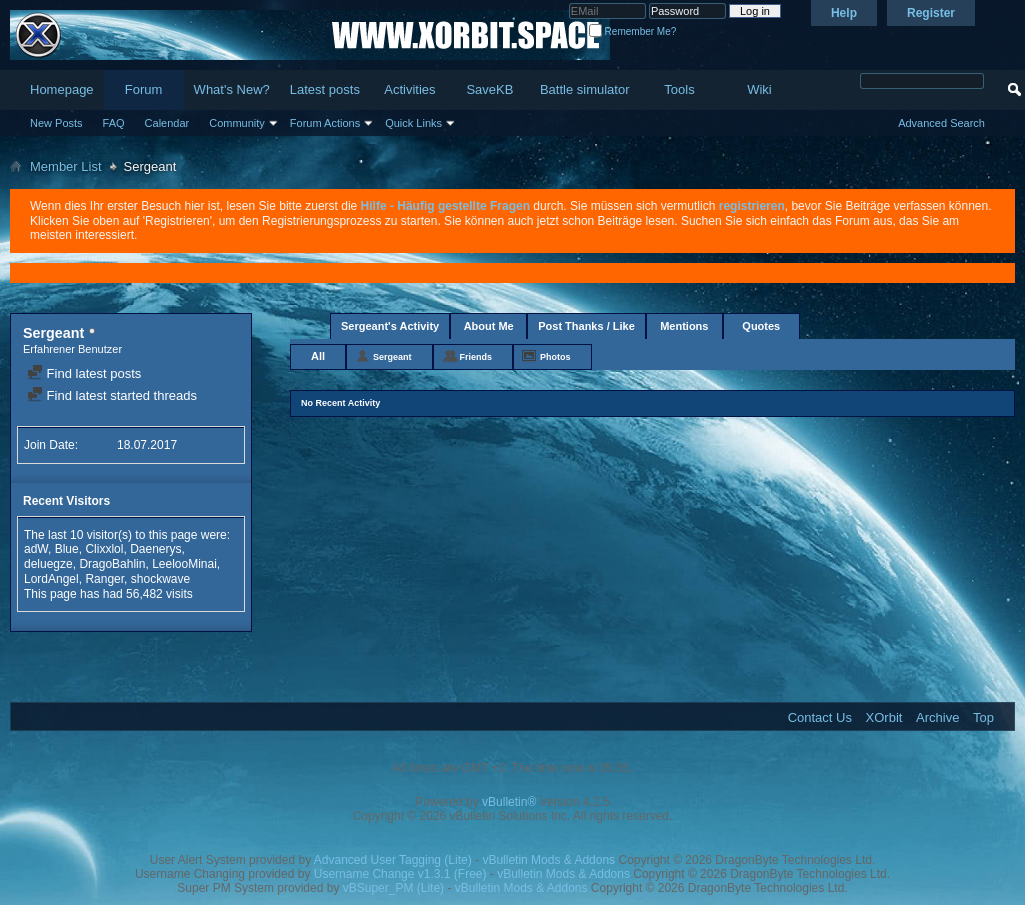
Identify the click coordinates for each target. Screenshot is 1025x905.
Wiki (759, 89)
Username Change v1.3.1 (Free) (400, 874)
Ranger (104, 579)
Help (844, 13)
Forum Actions (325, 123)
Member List (66, 166)
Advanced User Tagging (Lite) (393, 860)
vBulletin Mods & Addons (548, 860)
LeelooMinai (184, 564)
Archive (937, 717)
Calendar (167, 123)
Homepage (62, 89)
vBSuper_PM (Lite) (393, 888)
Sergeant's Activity (390, 326)
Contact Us (820, 717)
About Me (489, 326)
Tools (679, 89)
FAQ (114, 123)
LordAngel (51, 579)
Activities (409, 89)
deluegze (48, 564)
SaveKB (489, 89)
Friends (476, 357)
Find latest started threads (112, 395)
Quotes (761, 326)
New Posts (56, 123)
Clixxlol (104, 549)
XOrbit (884, 717)
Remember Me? (632, 31)
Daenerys (155, 549)
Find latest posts (84, 373)
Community (237, 123)
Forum (144, 89)
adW (36, 549)
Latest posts (325, 89)
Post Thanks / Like (586, 326)
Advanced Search (941, 123)
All (318, 356)
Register (931, 13)
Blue (67, 549)
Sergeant (392, 357)
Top (983, 717)
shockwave (160, 579)
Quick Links (413, 123)
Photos (555, 357)
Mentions (684, 326)
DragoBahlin (112, 564)
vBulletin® (509, 802)
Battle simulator (585, 89)
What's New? (232, 89)
